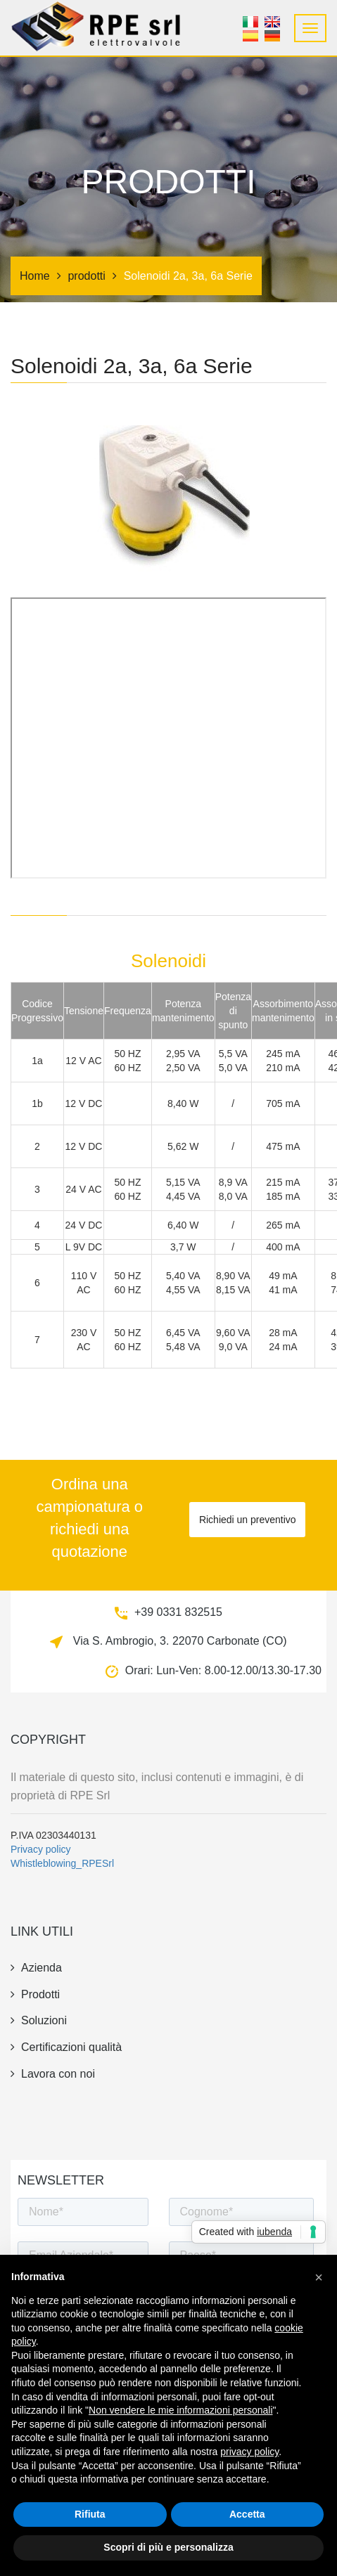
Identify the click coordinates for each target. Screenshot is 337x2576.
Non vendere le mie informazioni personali (180, 2410)
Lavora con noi (53, 2074)
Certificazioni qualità (66, 2047)
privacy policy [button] (249, 2451)
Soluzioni (39, 2020)
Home (35, 276)
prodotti (86, 276)
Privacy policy (41, 1849)
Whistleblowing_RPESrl (62, 1863)
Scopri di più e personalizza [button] (168, 2547)
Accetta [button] (247, 2514)
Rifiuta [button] (90, 2514)
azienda (36, 1968)
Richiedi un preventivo (247, 1519)
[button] (318, 2277)
